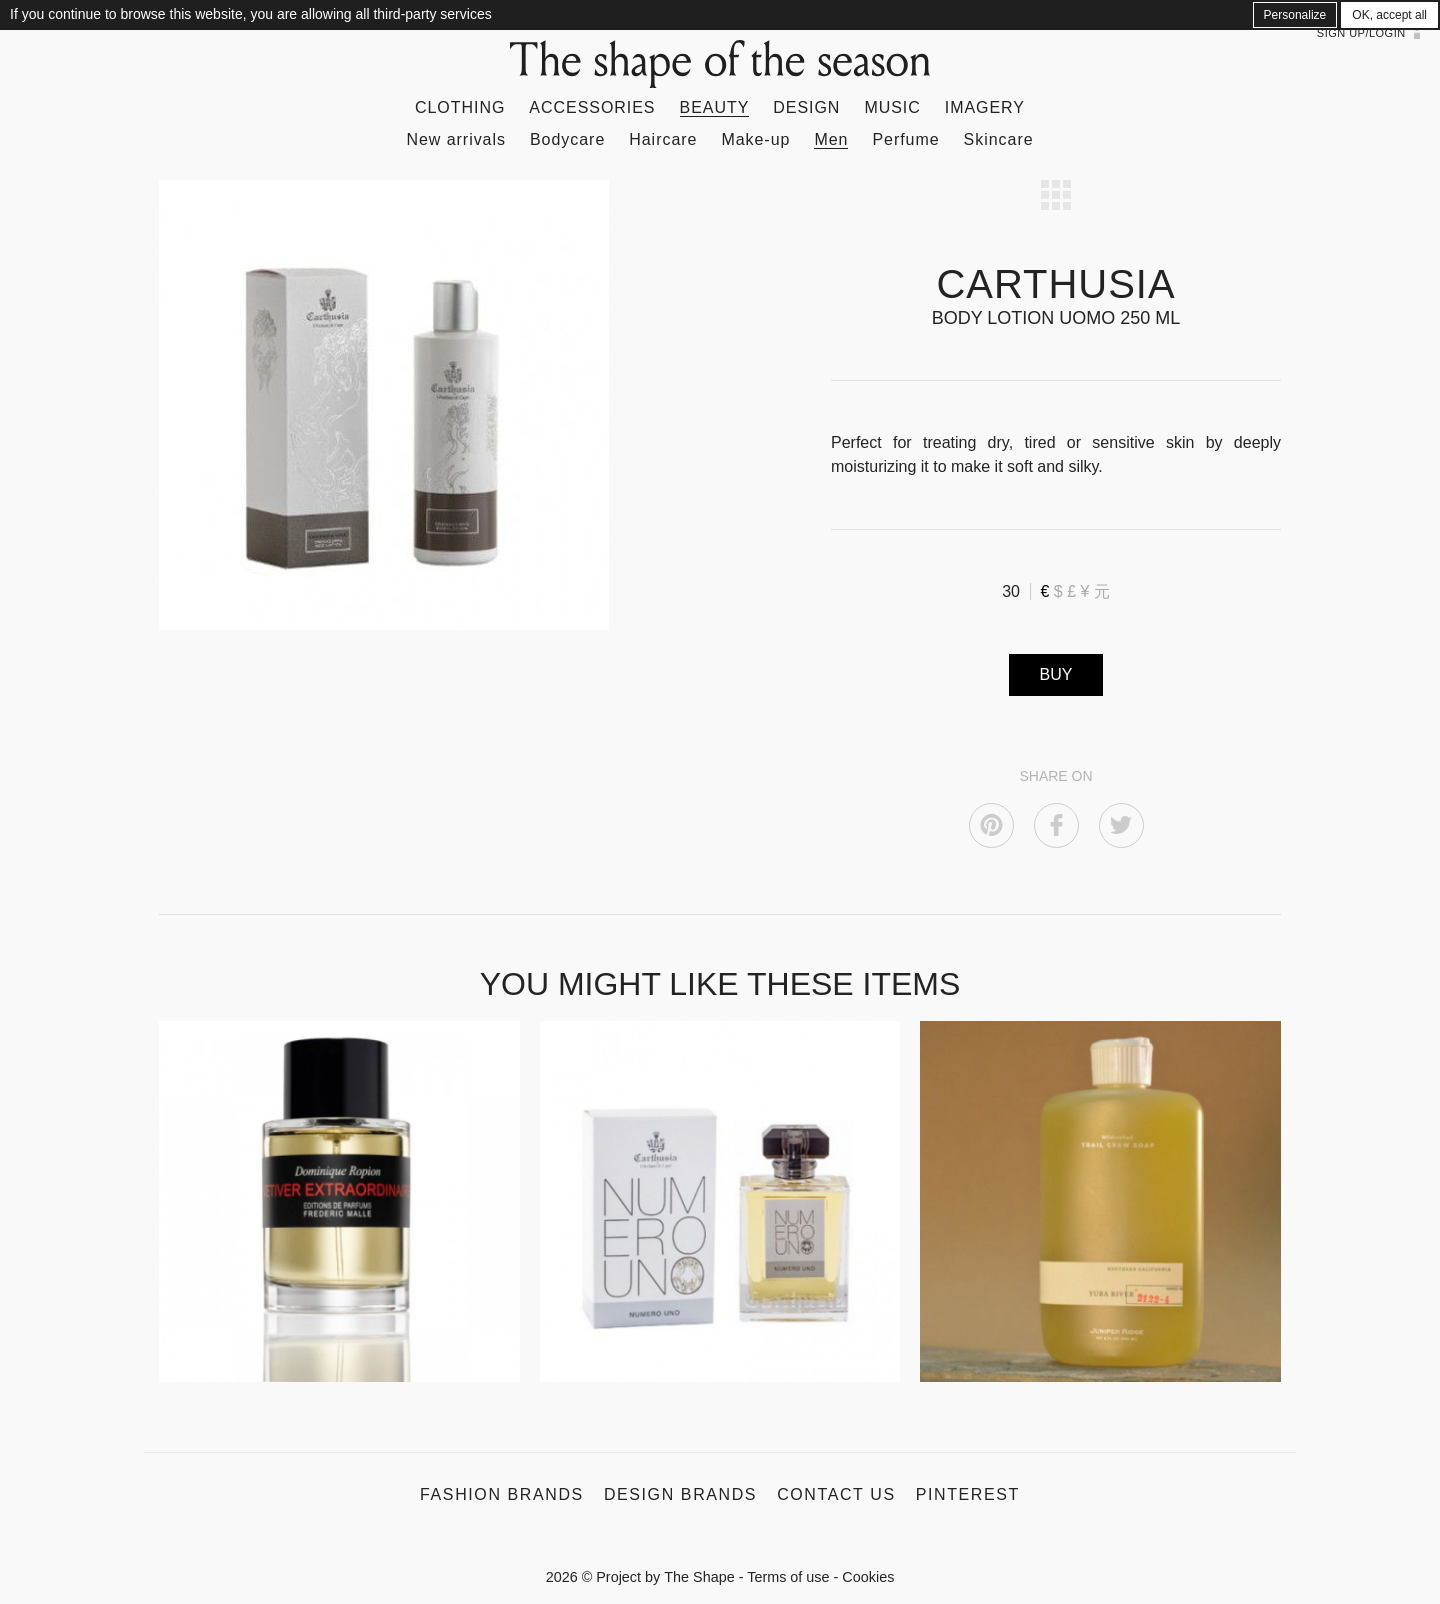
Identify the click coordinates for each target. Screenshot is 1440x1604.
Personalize (1295, 15)
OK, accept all (1389, 15)
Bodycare (567, 139)
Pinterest (968, 1494)
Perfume (905, 139)
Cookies (868, 1577)
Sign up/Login (1361, 33)
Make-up (755, 139)
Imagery (985, 107)
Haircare (663, 139)
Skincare (999, 139)
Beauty (715, 107)
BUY (1056, 674)
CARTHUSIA (1055, 284)
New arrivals (456, 139)
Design (806, 107)
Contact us (836, 1494)
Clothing (460, 107)
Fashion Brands (502, 1494)
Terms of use (788, 1577)
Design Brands (680, 1494)
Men (831, 139)
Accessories (592, 107)
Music (892, 107)
